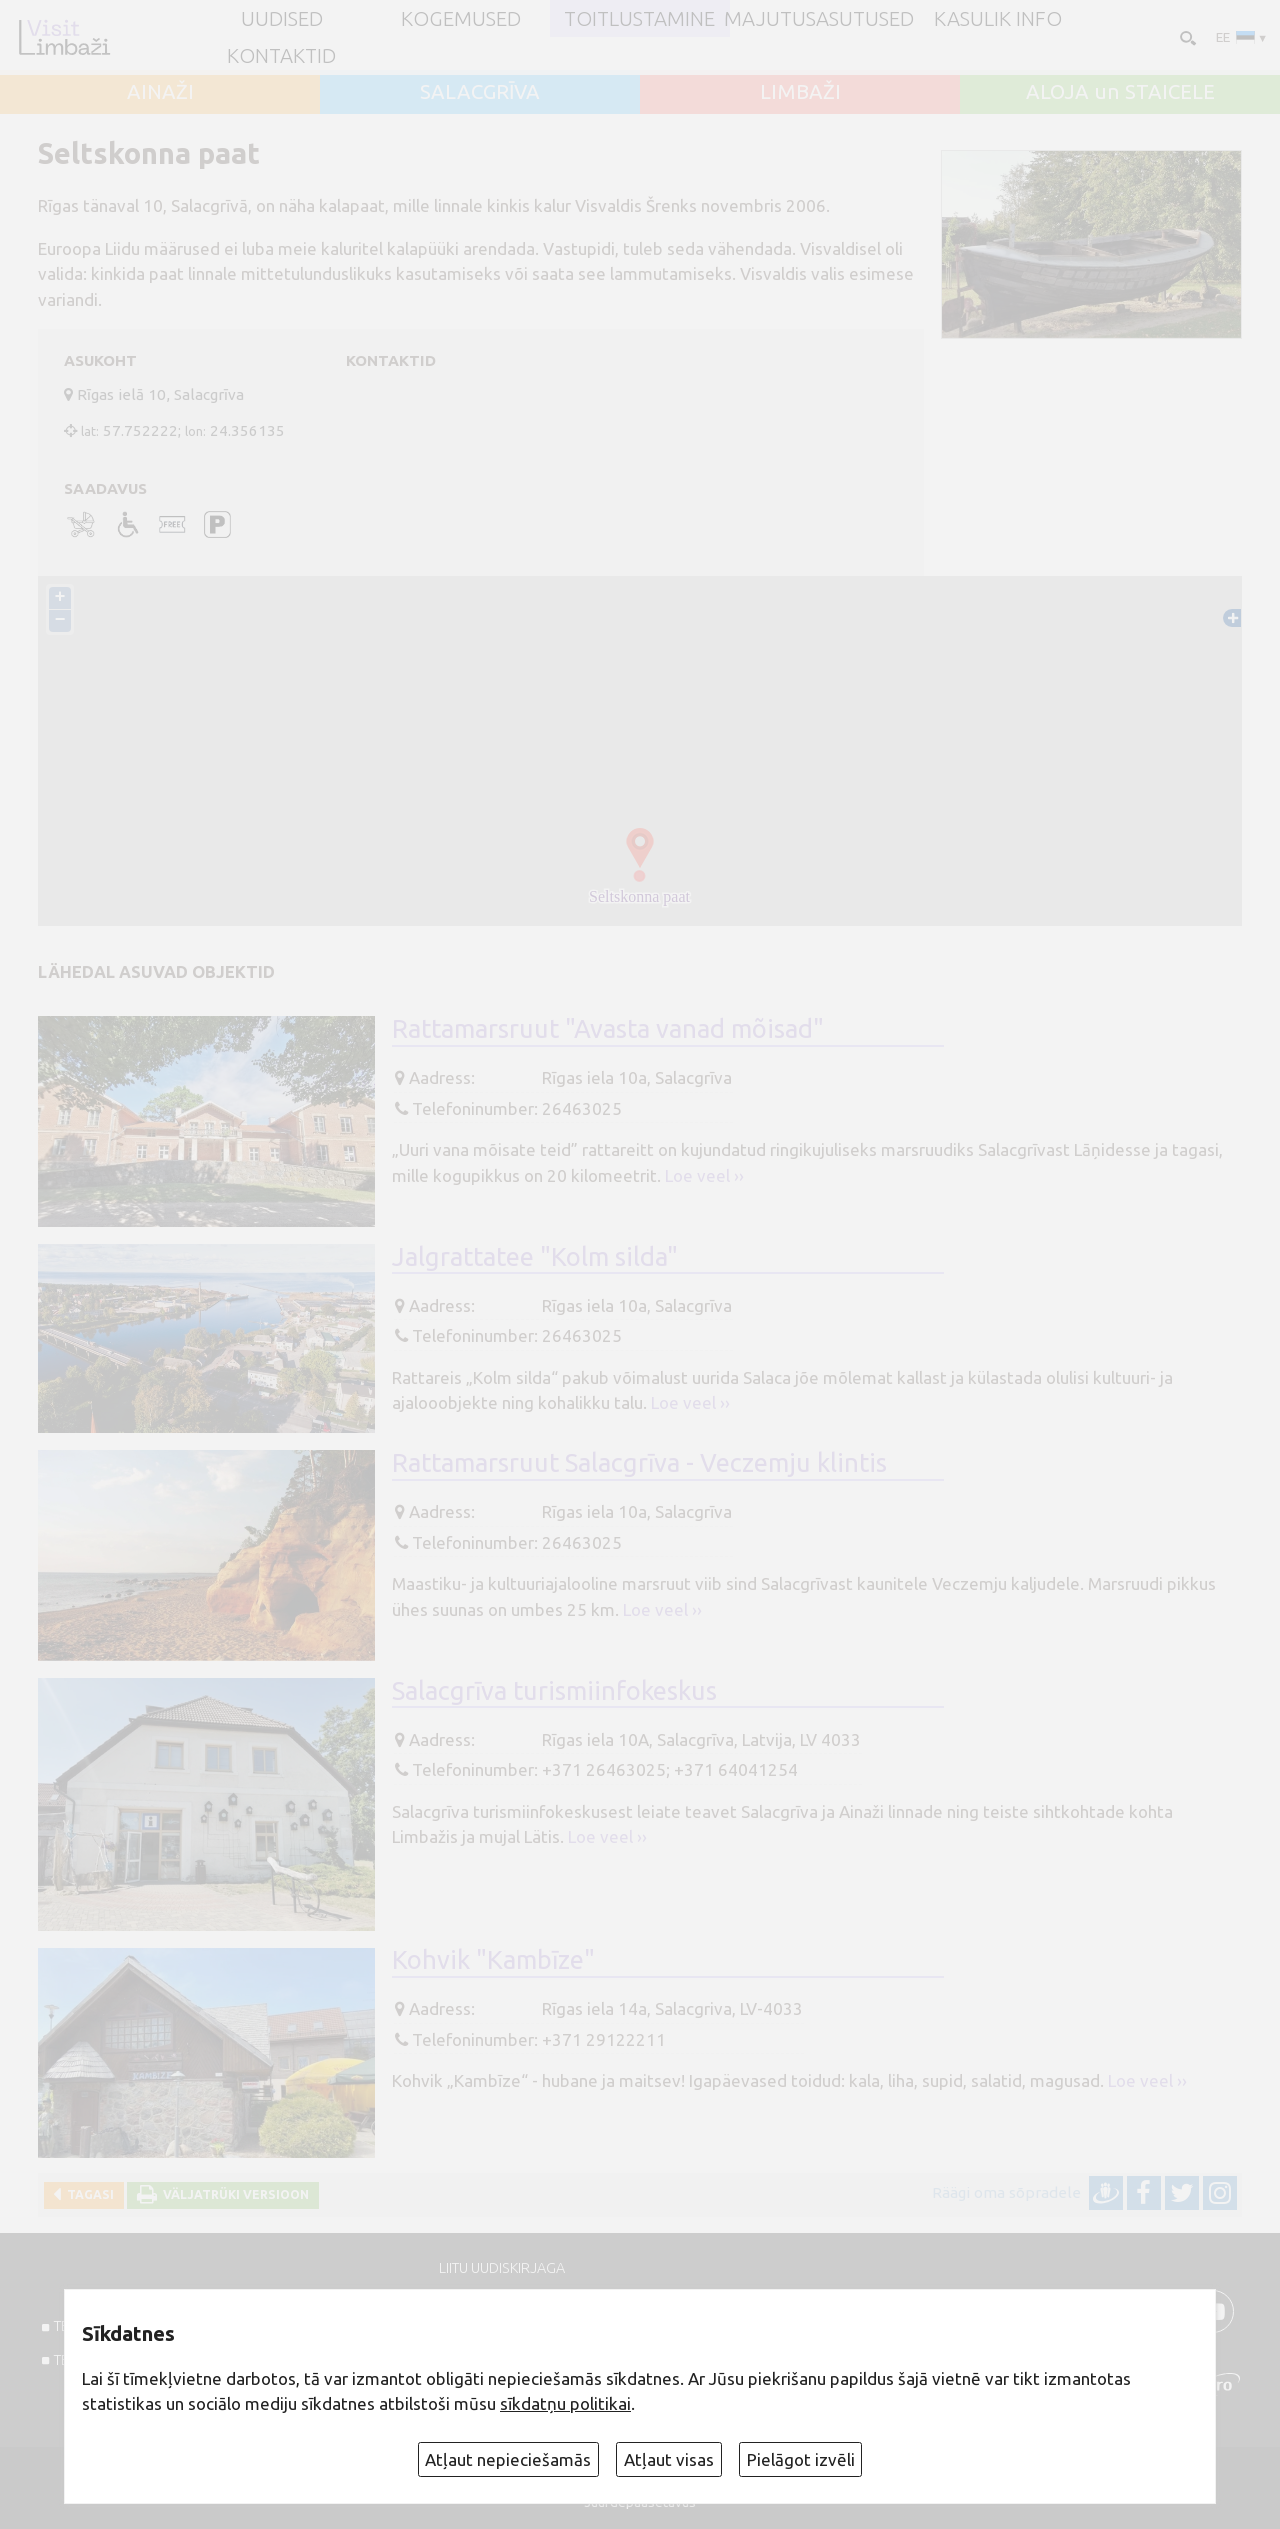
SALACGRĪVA (480, 92)
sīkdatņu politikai (565, 2403)
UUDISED (282, 19)
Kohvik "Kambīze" (493, 1959)
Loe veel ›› (704, 1175)
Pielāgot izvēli (801, 2459)
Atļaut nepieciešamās (508, 2459)
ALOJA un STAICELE (1120, 92)
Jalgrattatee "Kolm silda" (535, 1256)
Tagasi (87, 2194)
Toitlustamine (639, 19)
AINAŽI (160, 92)
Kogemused (461, 19)
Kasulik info (998, 19)
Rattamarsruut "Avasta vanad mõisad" (608, 1028)
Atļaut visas (669, 2459)
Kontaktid (281, 56)
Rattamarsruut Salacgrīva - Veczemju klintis (639, 1462)
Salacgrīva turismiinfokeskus (554, 1690)
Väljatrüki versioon (233, 2194)
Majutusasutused (819, 19)
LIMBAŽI (800, 92)
